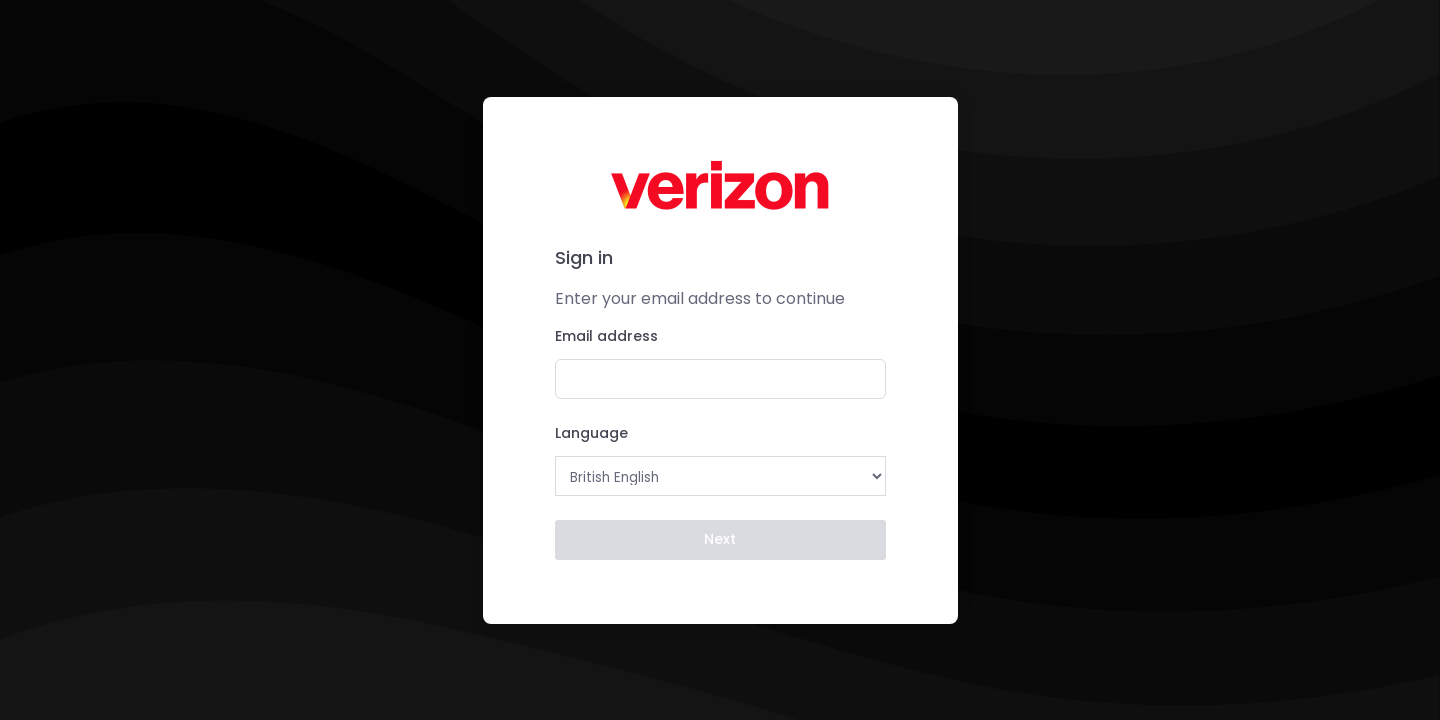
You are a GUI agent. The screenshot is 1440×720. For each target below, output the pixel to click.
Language (591, 433)
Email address (606, 336)
